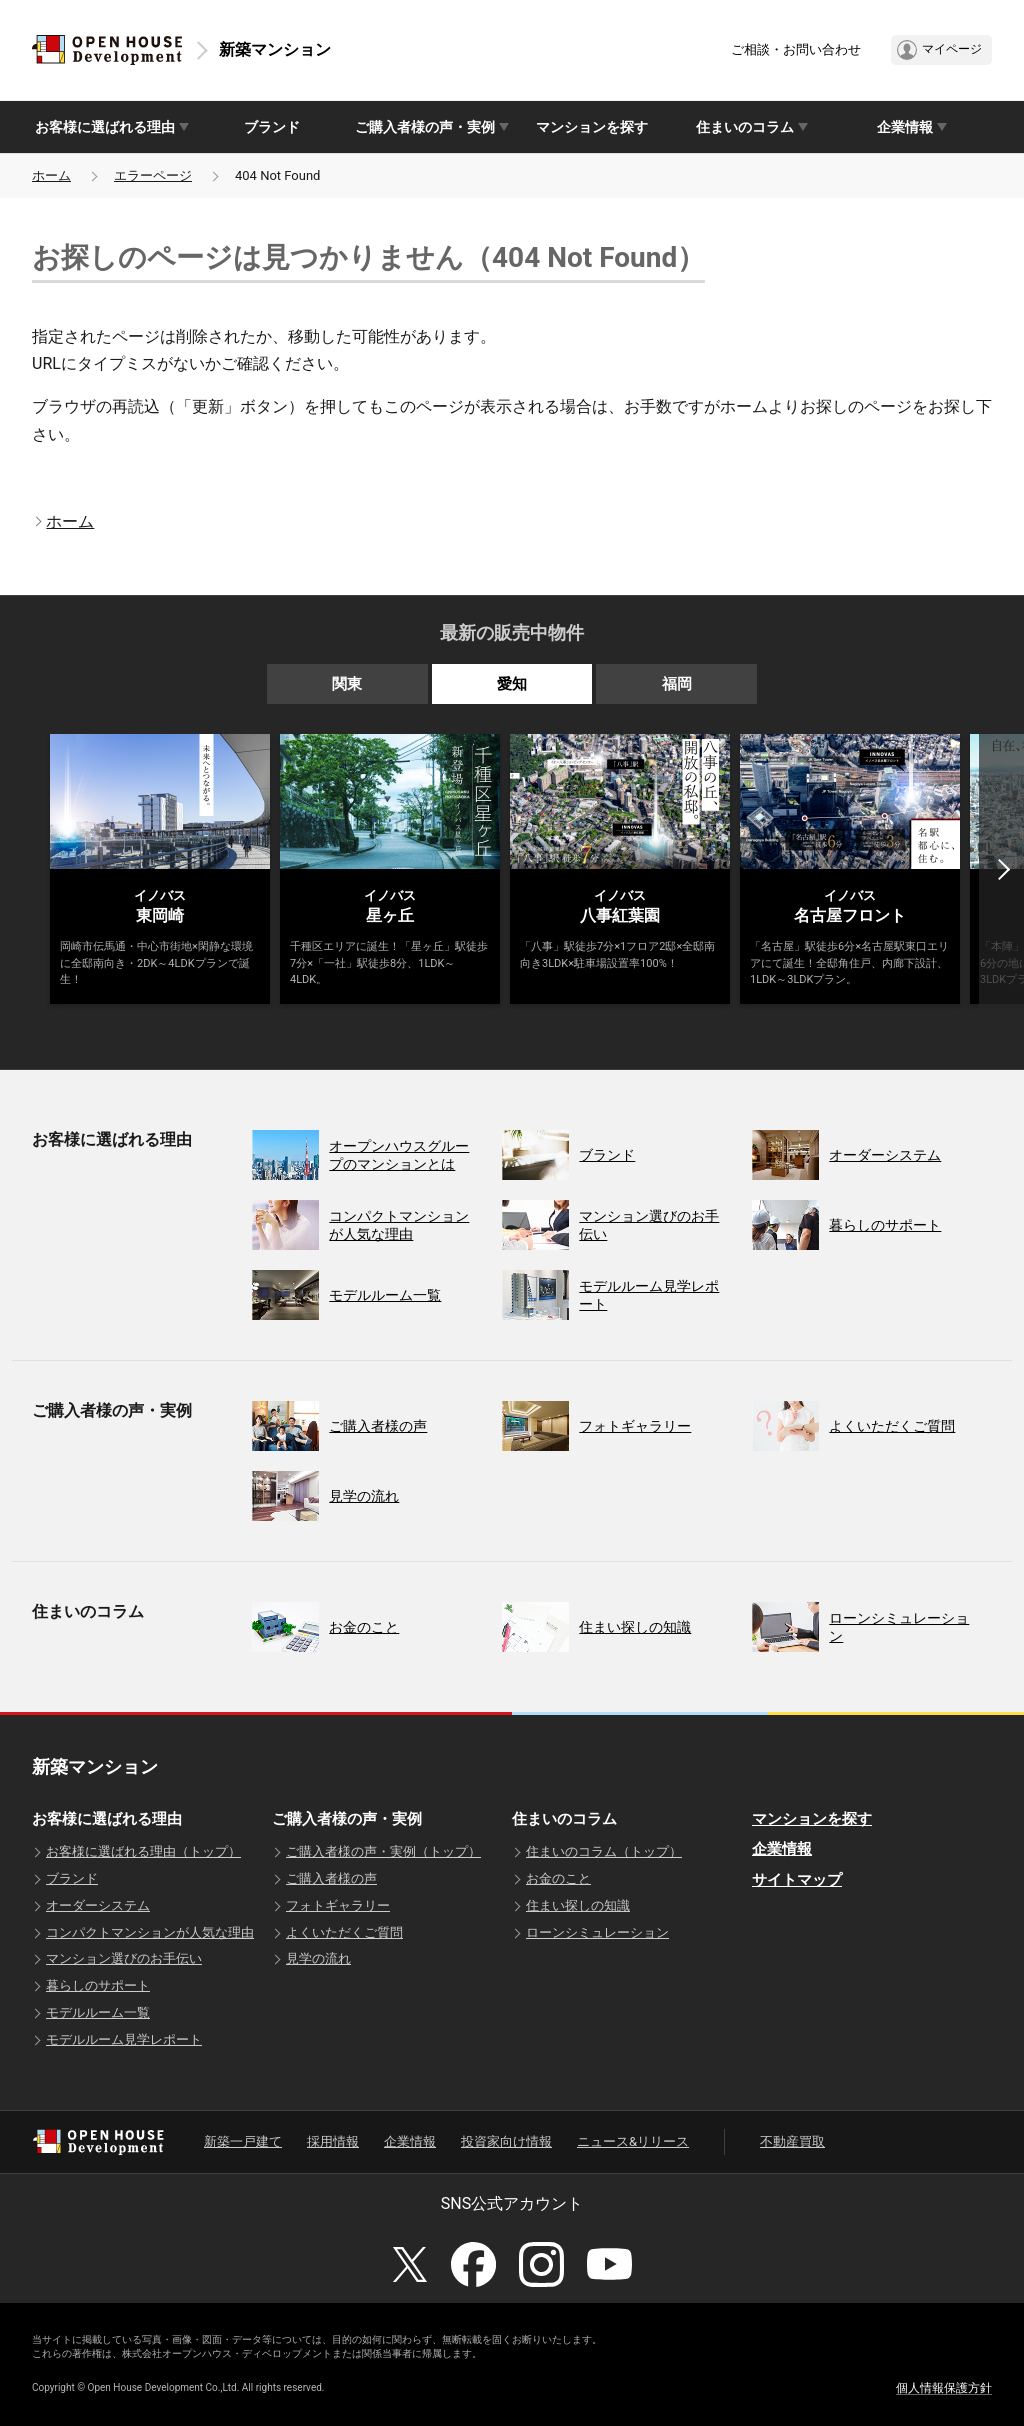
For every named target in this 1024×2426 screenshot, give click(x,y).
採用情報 (333, 2141)
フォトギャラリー (338, 1905)
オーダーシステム (98, 1905)
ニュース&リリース (633, 2141)
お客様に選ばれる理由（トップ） (143, 1851)
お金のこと (558, 1878)
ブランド (272, 127)
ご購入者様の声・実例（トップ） (383, 1851)
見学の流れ (318, 1958)
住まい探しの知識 (578, 1905)
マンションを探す (592, 127)
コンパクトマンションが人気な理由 (150, 1932)
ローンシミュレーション (597, 1932)
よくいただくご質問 (344, 1932)
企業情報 (782, 1849)
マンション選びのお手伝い (124, 1958)
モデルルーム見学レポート (124, 2039)
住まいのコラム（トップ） (604, 1851)
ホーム (51, 175)
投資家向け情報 (506, 2141)
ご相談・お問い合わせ (796, 49)
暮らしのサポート (98, 1985)
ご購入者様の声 (331, 1878)
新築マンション (275, 49)
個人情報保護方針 (944, 2388)
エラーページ (153, 175)
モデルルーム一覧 (98, 2012)
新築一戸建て (243, 2141)
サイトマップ (797, 1880)
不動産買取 (792, 2141)
